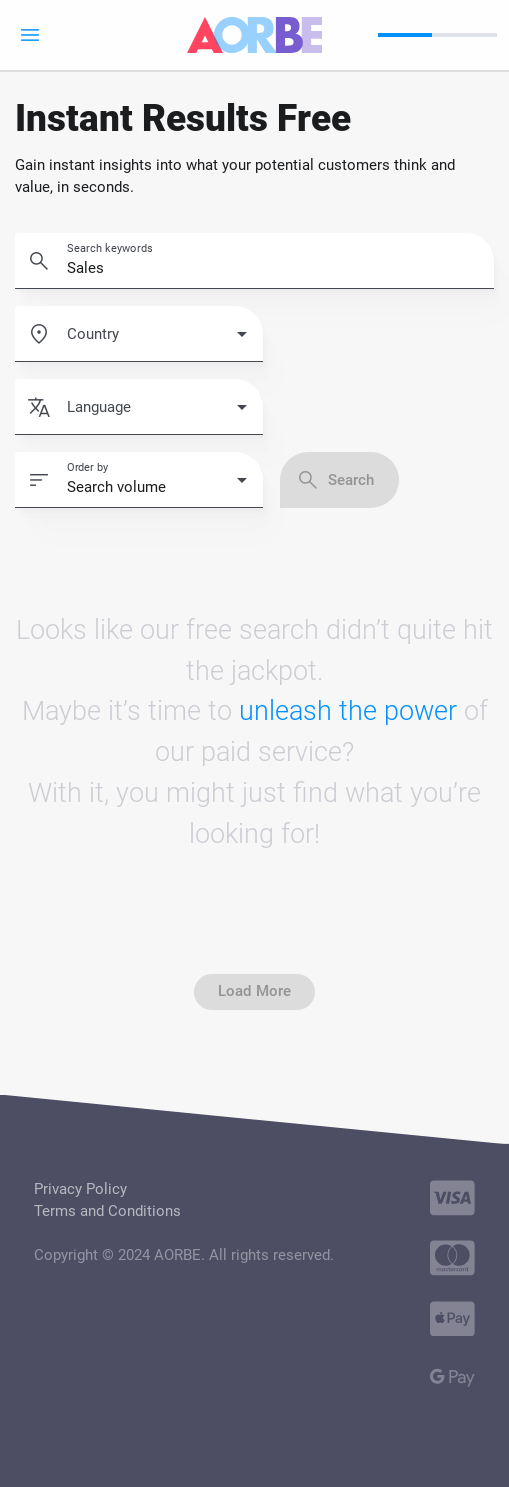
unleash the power (348, 711)
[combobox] (157, 342)
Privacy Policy (80, 1189)
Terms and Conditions (107, 1211)
